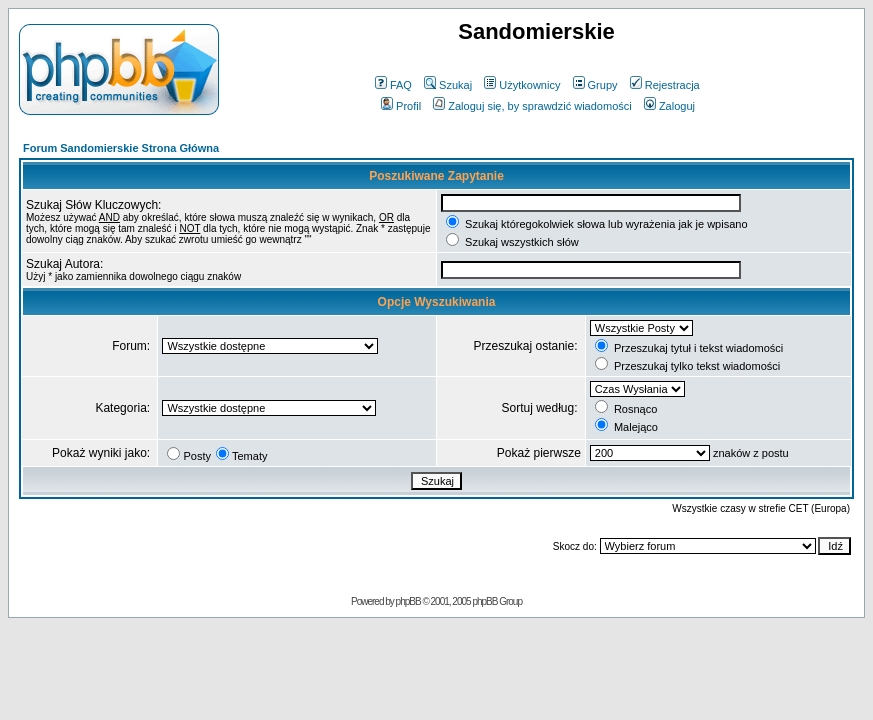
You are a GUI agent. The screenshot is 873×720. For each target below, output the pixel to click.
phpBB (408, 601)
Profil (401, 106)
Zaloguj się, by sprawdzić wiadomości (532, 106)
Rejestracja (665, 85)
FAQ (393, 85)
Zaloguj (669, 106)
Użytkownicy (522, 85)
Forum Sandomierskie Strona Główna (121, 148)
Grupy (595, 85)
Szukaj (448, 85)
